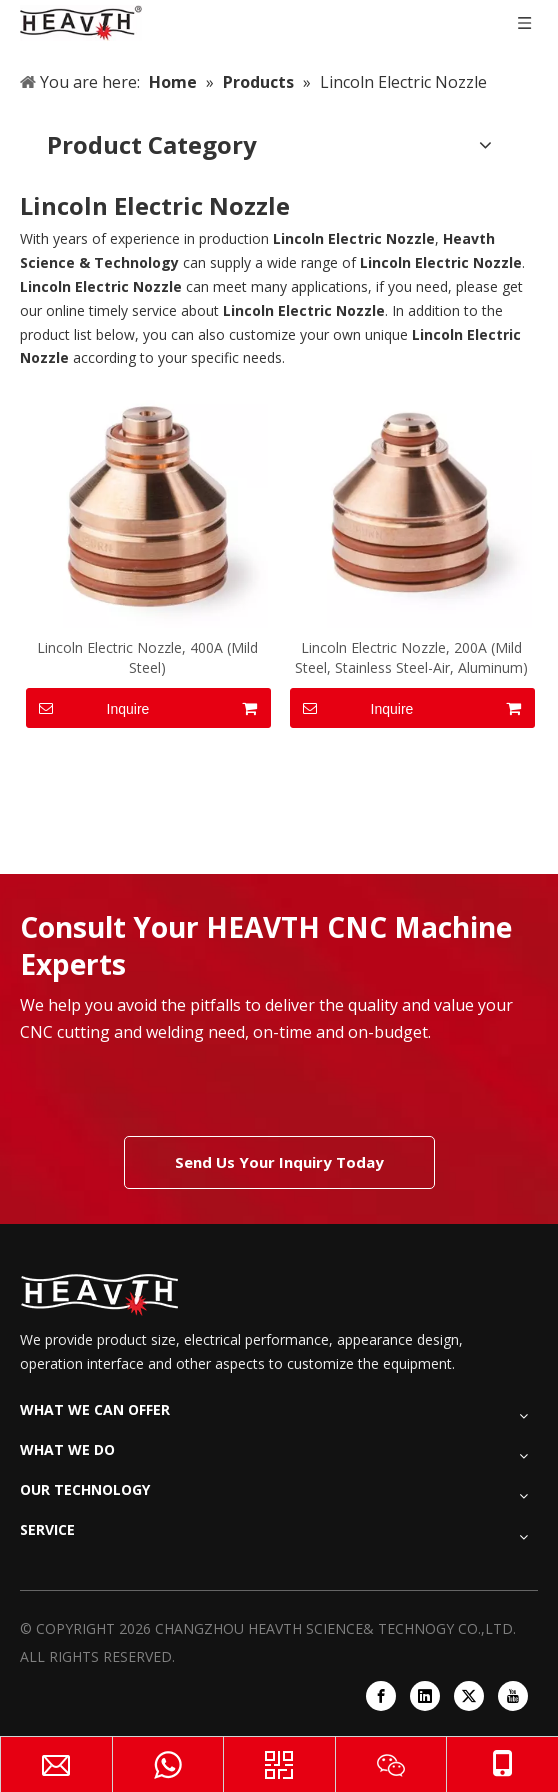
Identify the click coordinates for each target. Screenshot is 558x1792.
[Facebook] (381, 1696)
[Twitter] (469, 1696)
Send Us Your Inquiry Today (279, 1162)
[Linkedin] (425, 1696)
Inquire (87, 708)
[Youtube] (513, 1696)
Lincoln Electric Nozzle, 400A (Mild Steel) (147, 657)
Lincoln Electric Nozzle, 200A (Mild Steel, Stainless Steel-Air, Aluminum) (411, 657)
